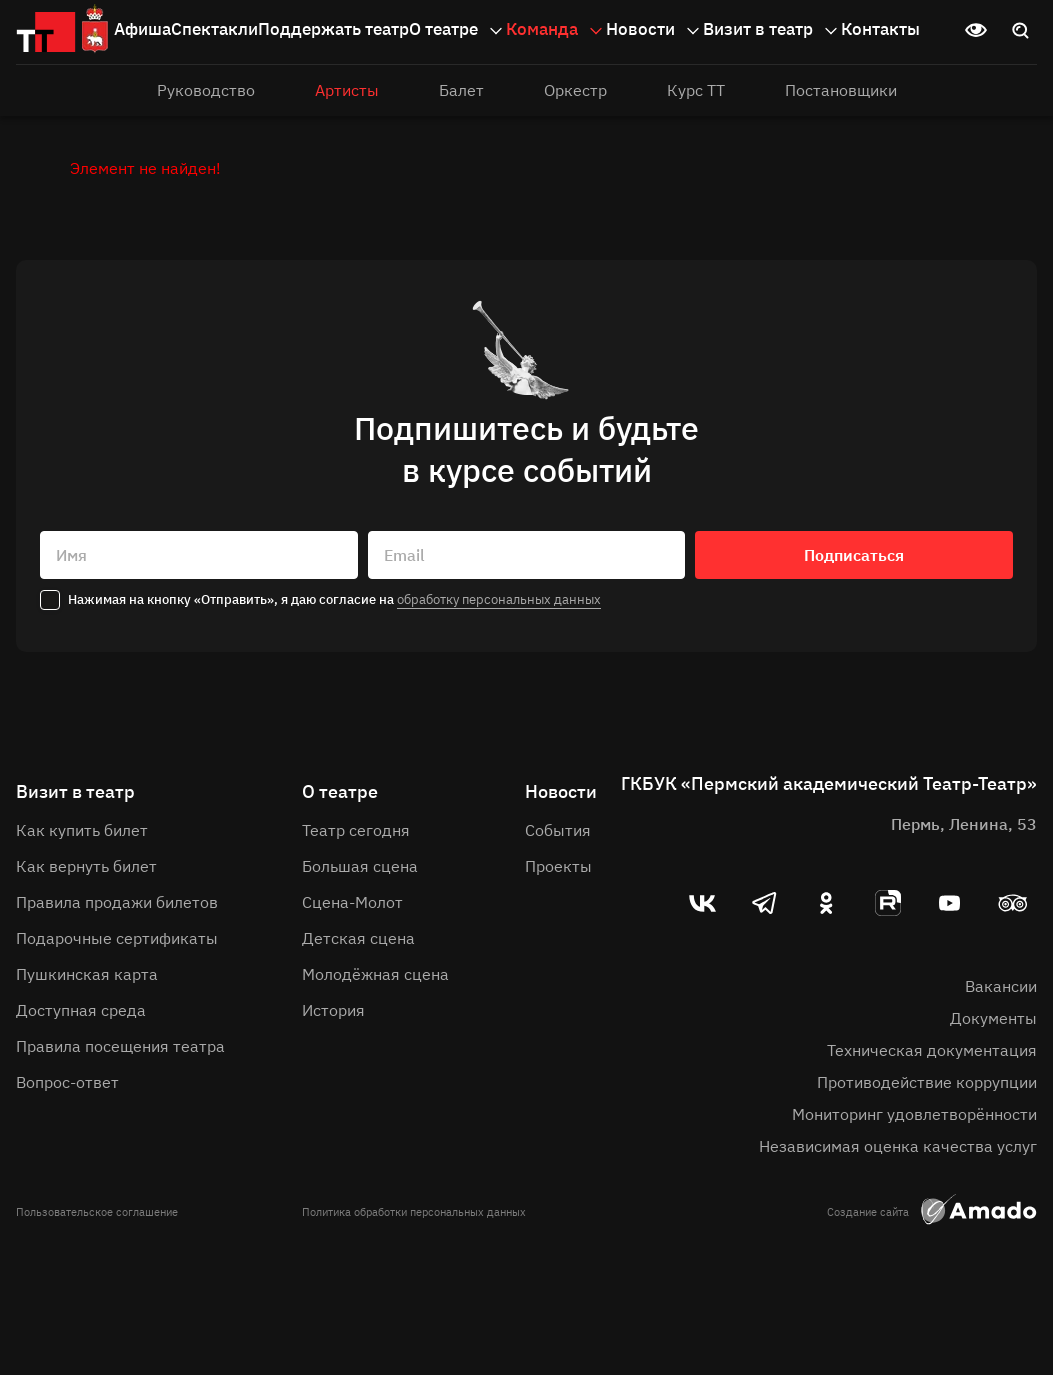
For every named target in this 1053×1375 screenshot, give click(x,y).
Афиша (142, 29)
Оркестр (575, 90)
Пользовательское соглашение (97, 1212)
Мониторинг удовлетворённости (914, 1114)
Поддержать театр (333, 29)
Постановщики (841, 90)
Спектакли (214, 29)
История (333, 1010)
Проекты (558, 866)
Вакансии (1001, 986)
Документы (993, 1018)
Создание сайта (932, 1212)
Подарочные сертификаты (117, 938)
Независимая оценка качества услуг (898, 1146)
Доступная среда (81, 1010)
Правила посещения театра (120, 1046)
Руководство (206, 90)
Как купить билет (82, 830)
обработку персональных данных (499, 599)
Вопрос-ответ (67, 1082)
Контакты (880, 29)
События (558, 830)
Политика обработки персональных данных (414, 1212)
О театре (457, 29)
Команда (556, 29)
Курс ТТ (696, 90)
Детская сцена (358, 938)
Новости (654, 29)
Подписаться (854, 555)
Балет (461, 90)
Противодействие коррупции (927, 1082)
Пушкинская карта (87, 974)
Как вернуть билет (86, 866)
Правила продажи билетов (117, 902)
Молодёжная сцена (375, 974)
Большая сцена (360, 866)
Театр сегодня (356, 830)
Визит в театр (772, 29)
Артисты (347, 90)
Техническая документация (932, 1050)
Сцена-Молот (352, 902)
